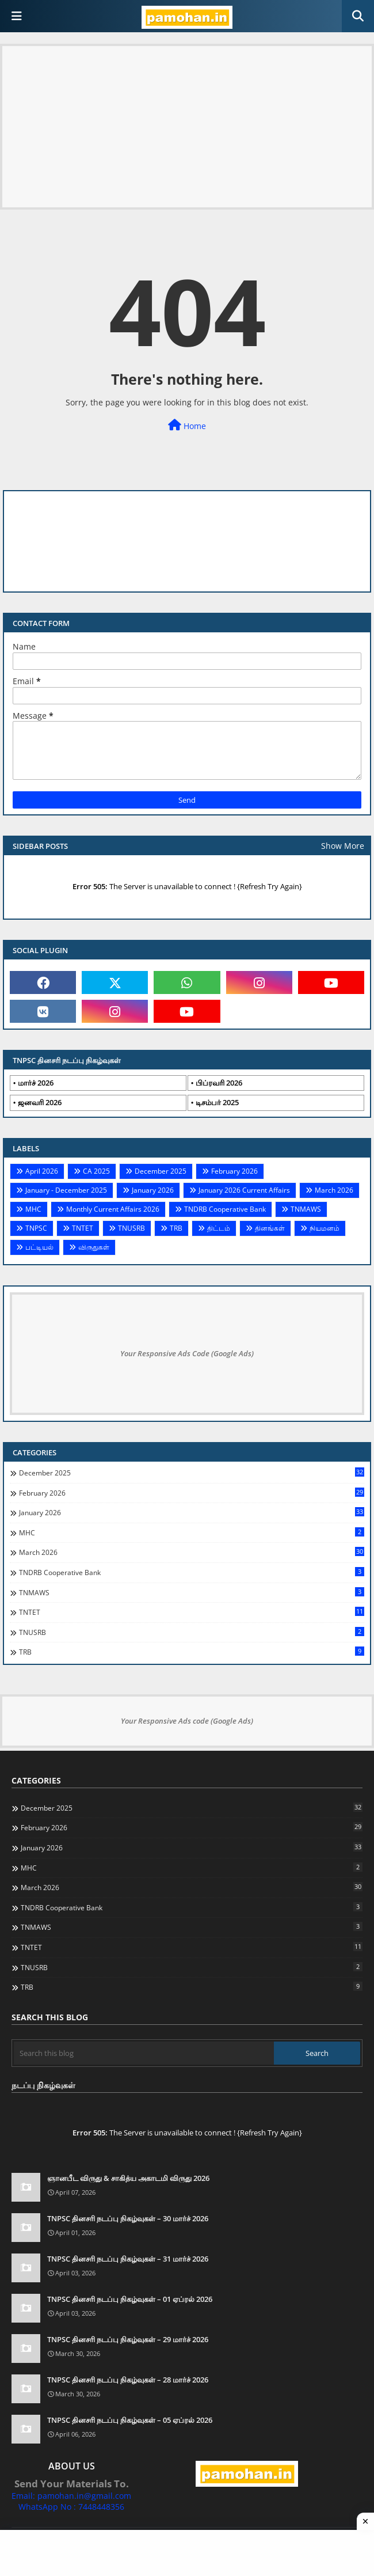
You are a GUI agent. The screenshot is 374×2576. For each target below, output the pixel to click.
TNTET (82, 1228)
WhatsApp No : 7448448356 (71, 2506)
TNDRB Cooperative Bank (225, 1209)
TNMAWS (306, 1209)
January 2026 (153, 1190)
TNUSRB (131, 1228)
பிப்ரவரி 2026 (219, 1083)
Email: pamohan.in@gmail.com (71, 2495)
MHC (33, 1209)
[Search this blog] (144, 2053)
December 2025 (160, 1171)
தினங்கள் (270, 1228)
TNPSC (36, 1228)
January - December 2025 (66, 1190)
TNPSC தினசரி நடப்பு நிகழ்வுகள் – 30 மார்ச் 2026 (127, 2218)
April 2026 (41, 1171)
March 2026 (334, 1190)
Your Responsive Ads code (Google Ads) (187, 1721)
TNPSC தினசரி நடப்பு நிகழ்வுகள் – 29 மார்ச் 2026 (127, 2339)
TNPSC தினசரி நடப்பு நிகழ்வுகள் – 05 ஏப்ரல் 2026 (129, 2420)
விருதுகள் (93, 1247)
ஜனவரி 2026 (40, 1102)
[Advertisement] (187, 126)
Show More (342, 845)
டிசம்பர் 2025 (217, 1102)
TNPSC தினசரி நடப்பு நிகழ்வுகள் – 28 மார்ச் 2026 (127, 2379)
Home (187, 425)
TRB (176, 1228)
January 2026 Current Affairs (244, 1190)
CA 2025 (96, 1171)
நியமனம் (324, 1228)
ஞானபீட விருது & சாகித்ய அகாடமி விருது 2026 (128, 2178)
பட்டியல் (39, 1247)
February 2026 (234, 1171)
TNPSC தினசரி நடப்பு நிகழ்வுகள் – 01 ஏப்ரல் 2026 (129, 2299)
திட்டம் (218, 1228)
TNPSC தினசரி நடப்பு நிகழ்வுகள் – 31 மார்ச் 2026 (127, 2258)
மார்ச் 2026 (36, 1083)
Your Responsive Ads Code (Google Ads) (187, 1353)
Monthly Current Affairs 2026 (112, 1209)
